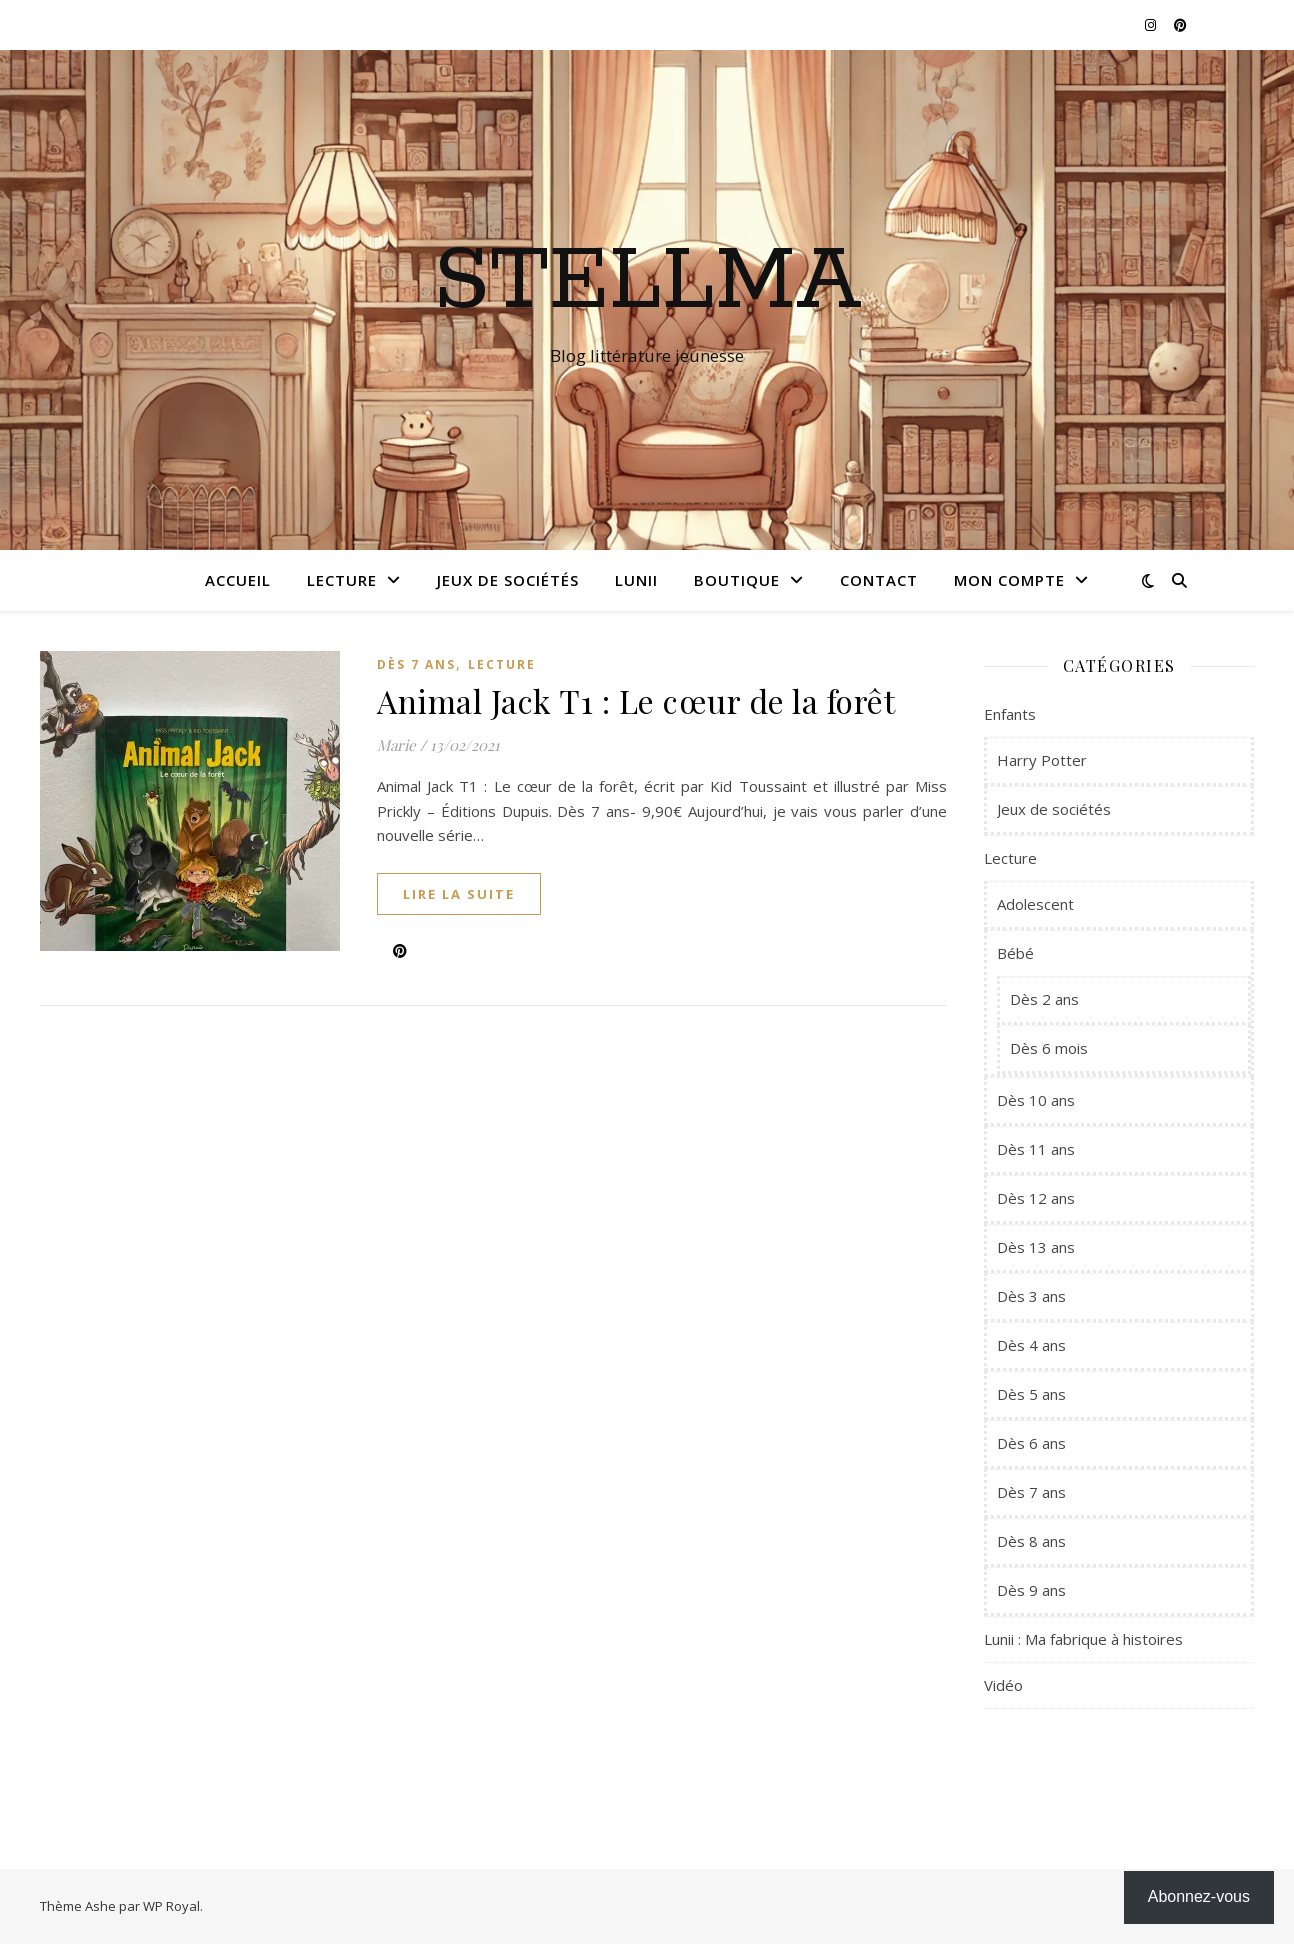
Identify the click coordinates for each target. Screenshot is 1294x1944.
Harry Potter (1042, 760)
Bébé (1015, 953)
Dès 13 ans (1036, 1247)
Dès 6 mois (1049, 1048)
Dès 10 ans (1036, 1100)
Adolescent (1035, 904)
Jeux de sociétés (508, 580)
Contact (879, 580)
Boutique (737, 580)
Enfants (1010, 714)
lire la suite (459, 894)
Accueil (238, 580)
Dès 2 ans (1044, 999)
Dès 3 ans (1031, 1296)
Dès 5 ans (1031, 1394)
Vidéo (1003, 1685)
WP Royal (171, 1906)
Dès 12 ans (1036, 1198)
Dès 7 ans (416, 664)
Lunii (636, 580)
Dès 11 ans (1036, 1149)
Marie (396, 745)
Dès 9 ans (1031, 1590)
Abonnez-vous (1199, 1896)
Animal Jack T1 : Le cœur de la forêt (636, 700)
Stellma (647, 282)
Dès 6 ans (1031, 1443)
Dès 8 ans (1031, 1541)
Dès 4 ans (1031, 1345)
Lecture (342, 580)
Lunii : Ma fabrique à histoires (1083, 1639)
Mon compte (1009, 580)
